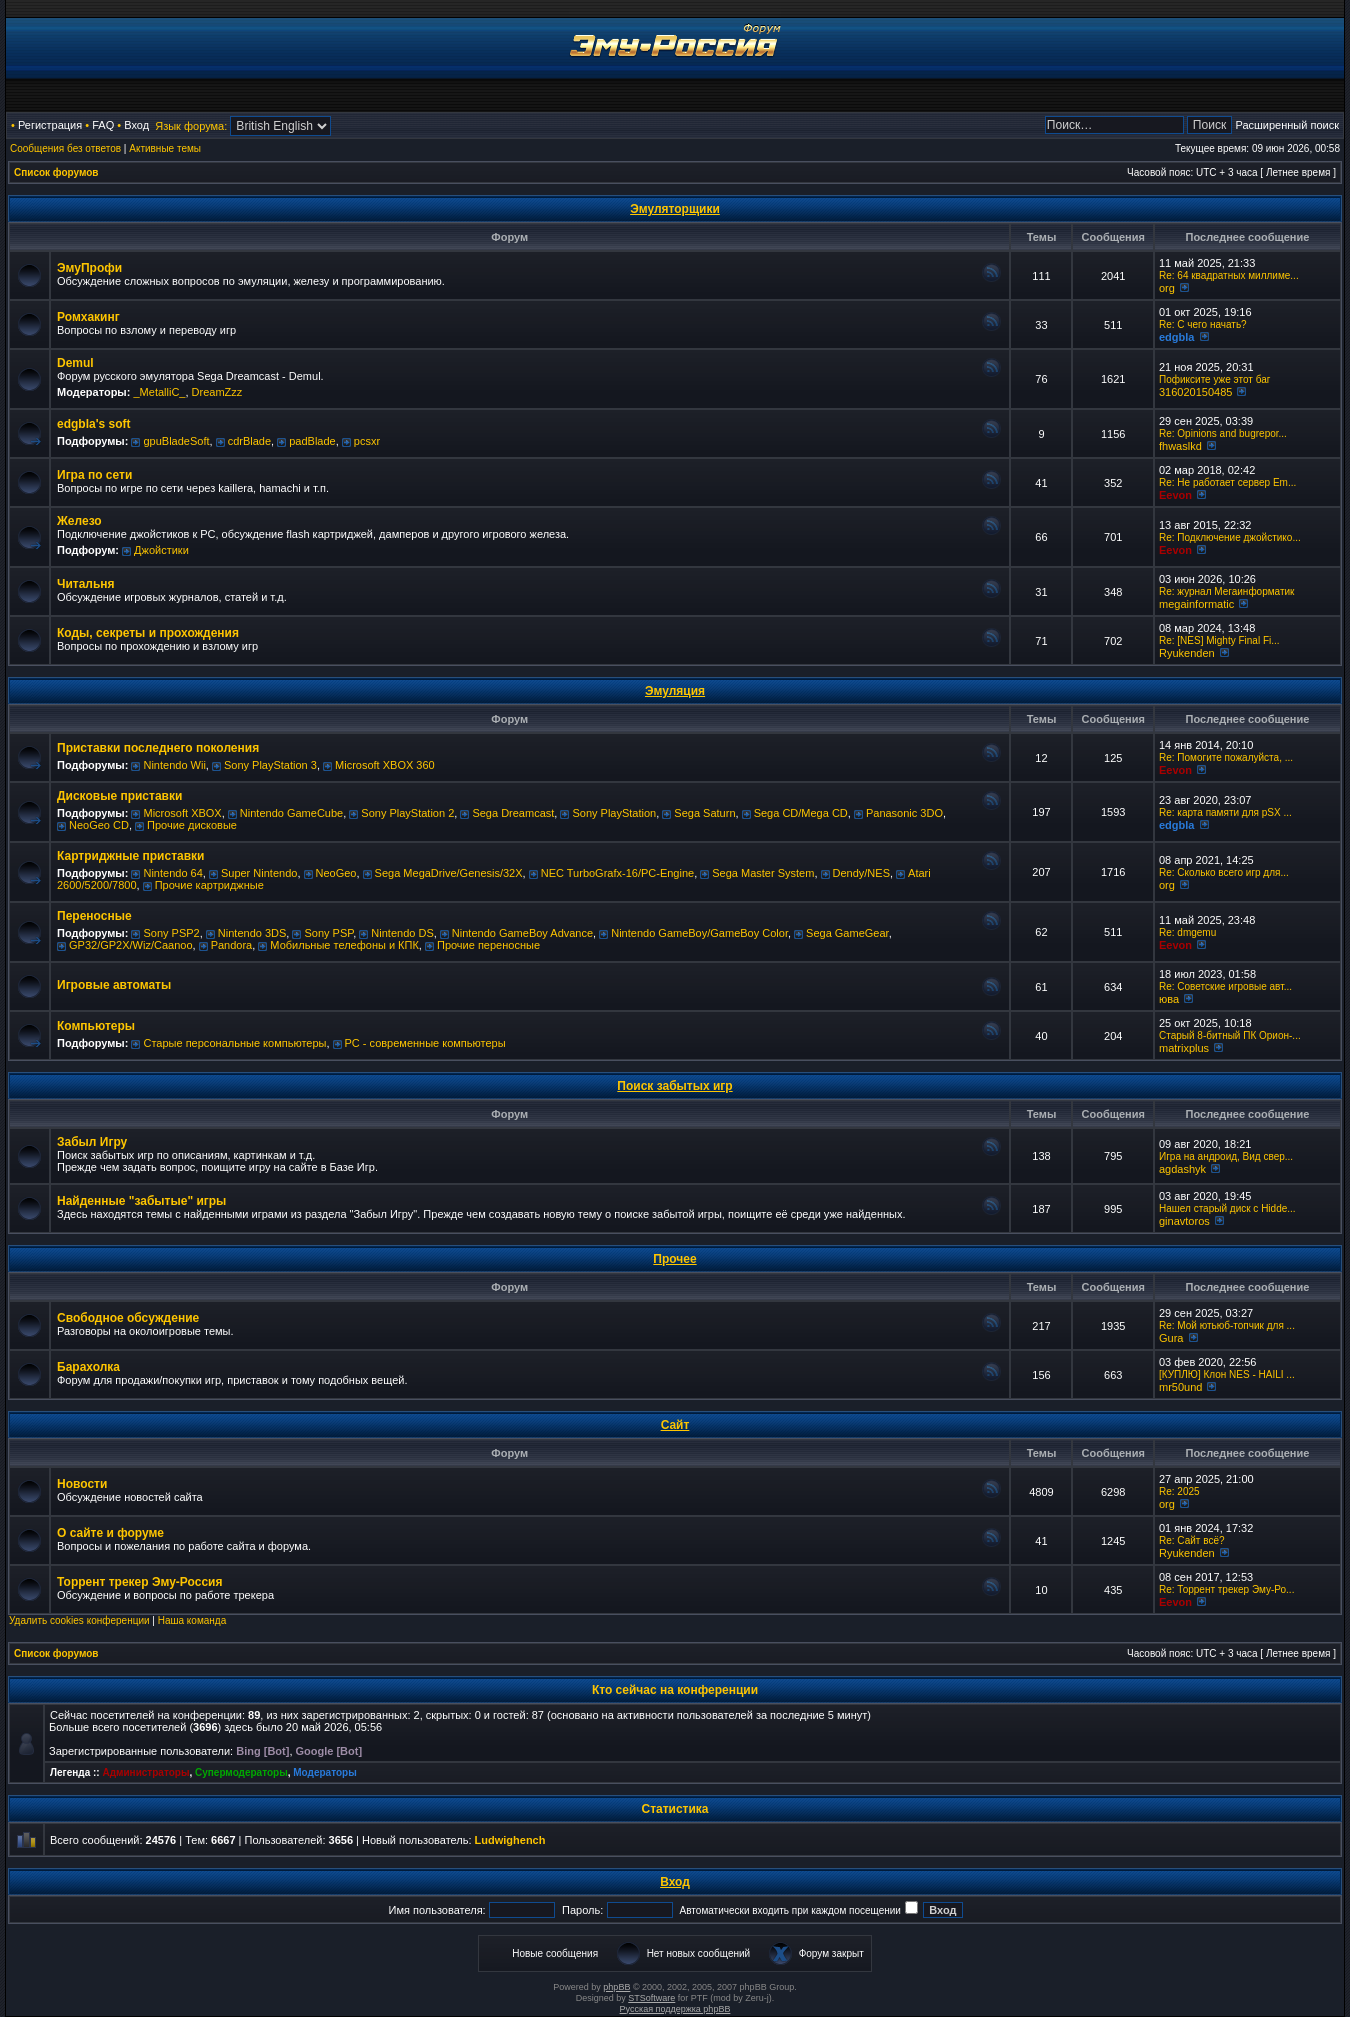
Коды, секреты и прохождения (148, 633)
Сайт (675, 1425)
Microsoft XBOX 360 (385, 765)
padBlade (312, 441)
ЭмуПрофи (89, 268)
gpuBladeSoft (176, 441)
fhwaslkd (1180, 446)
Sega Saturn (704, 813)
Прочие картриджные (209, 885)
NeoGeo (336, 873)
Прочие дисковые (192, 825)
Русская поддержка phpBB (675, 2009)
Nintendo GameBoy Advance (522, 933)
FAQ (103, 125)
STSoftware (651, 1998)
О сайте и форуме (110, 1533)
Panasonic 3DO (904, 813)
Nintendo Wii (174, 765)
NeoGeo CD (99, 825)
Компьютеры (96, 1026)
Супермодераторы (241, 1772)
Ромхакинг (88, 317)
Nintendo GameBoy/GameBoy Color (699, 933)
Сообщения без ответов (65, 148)
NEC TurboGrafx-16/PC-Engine (617, 873)
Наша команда (192, 1620)
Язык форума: (191, 126)
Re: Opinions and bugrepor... (1223, 433)
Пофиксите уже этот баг (1214, 379)
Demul (75, 363)
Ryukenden (1187, 653)
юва (1169, 999)
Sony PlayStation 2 (407, 813)
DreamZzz (217, 392)
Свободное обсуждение (128, 1318)
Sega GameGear (847, 933)
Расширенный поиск (1287, 125)
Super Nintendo (259, 873)
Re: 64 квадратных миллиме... (1229, 275)
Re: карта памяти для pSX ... (1225, 812)
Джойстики (161, 550)
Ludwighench (510, 1840)
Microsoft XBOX (182, 813)
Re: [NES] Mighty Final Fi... (1219, 640)
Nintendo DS (402, 933)
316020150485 (1195, 392)
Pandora (232, 945)
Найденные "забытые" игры (141, 1201)
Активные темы (165, 148)
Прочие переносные (488, 945)
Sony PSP (328, 933)
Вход (136, 125)
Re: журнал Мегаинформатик (1227, 591)
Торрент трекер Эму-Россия (139, 1582)
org (1167, 288)
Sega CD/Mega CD (801, 813)
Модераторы (324, 1772)
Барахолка (88, 1367)
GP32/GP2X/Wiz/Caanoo (131, 945)
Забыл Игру (92, 1142)
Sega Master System (763, 873)
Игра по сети (94, 475)
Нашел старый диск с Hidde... (1227, 1208)
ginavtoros (1184, 1221)
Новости (82, 1484)
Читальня (86, 584)
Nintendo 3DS (252, 933)
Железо (79, 521)
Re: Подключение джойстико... (1230, 537)
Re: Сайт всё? (1192, 1540)
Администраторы (145, 1772)
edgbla (1176, 337)
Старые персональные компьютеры (234, 1043)
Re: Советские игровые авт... (1225, 986)
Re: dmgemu (1187, 932)
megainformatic (1196, 604)
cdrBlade (249, 441)
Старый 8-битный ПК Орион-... (1230, 1035)
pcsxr (367, 441)
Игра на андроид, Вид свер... (1226, 1156)
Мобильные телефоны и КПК (344, 945)
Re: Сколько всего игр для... (1224, 872)
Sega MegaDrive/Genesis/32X (449, 873)
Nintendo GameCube (291, 813)
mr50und (1180, 1387)
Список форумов (56, 172)
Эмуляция (675, 691)
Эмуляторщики (675, 209)
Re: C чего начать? (1203, 324)
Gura (1171, 1338)
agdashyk (1182, 1169)
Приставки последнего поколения (158, 748)
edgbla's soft (94, 424)
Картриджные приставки (130, 856)
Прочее (674, 1259)
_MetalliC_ (159, 392)
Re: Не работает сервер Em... (1227, 482)
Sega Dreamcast (513, 813)
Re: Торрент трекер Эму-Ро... (1226, 1589)
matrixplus (1184, 1048)
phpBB (616, 1987)
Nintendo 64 (172, 873)
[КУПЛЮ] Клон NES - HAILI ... (1227, 1374)
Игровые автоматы (114, 985)
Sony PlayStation (614, 813)
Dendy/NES (861, 873)
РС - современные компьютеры (425, 1043)
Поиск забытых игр (674, 1086)
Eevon (1175, 495)
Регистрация (50, 125)
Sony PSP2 (171, 933)
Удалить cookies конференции (79, 1620)
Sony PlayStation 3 (270, 765)
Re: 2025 (1179, 1491)
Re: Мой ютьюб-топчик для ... (1227, 1325)
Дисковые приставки (119, 796)
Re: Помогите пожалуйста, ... (1226, 757)
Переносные (94, 916)
